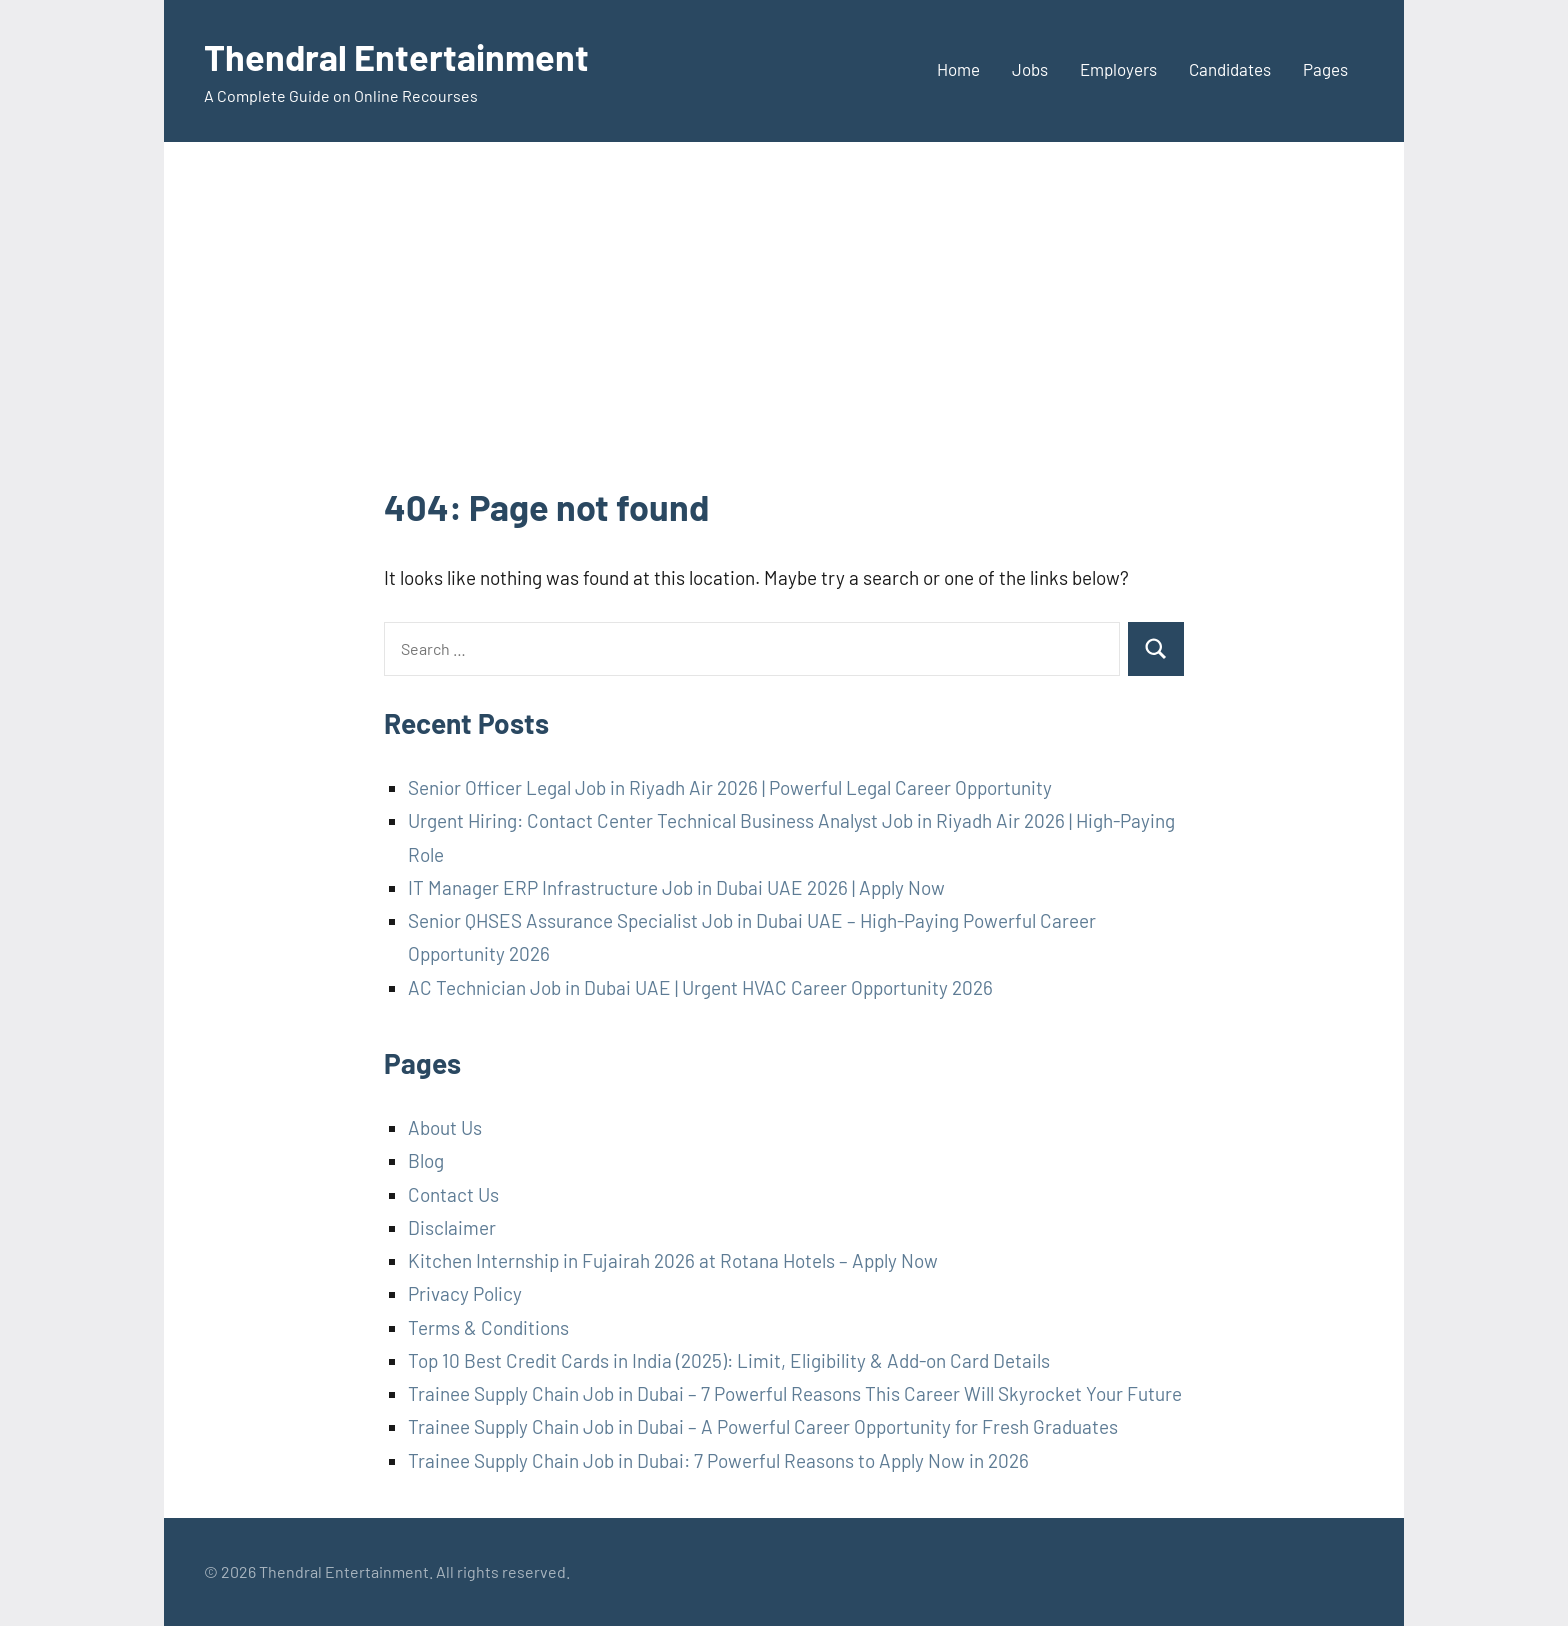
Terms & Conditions (488, 1327)
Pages (1325, 69)
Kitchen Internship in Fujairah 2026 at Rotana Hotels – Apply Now (673, 1260)
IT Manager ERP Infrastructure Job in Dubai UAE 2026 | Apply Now (676, 887)
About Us (445, 1127)
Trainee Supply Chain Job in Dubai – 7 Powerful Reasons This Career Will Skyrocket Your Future (795, 1393)
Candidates (1230, 69)
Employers (1118, 69)
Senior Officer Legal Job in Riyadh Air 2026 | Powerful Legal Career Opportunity (730, 787)
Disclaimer (452, 1227)
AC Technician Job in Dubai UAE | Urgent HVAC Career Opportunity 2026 (700, 987)
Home (958, 69)
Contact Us (453, 1194)
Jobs (1030, 69)
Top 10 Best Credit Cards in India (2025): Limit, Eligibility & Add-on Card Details (729, 1360)
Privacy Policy (465, 1293)
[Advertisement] (784, 332)
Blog (426, 1160)
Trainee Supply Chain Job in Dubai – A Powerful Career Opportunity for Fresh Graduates (763, 1426)
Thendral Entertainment (396, 56)
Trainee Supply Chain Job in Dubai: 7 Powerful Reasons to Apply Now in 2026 (718, 1460)
